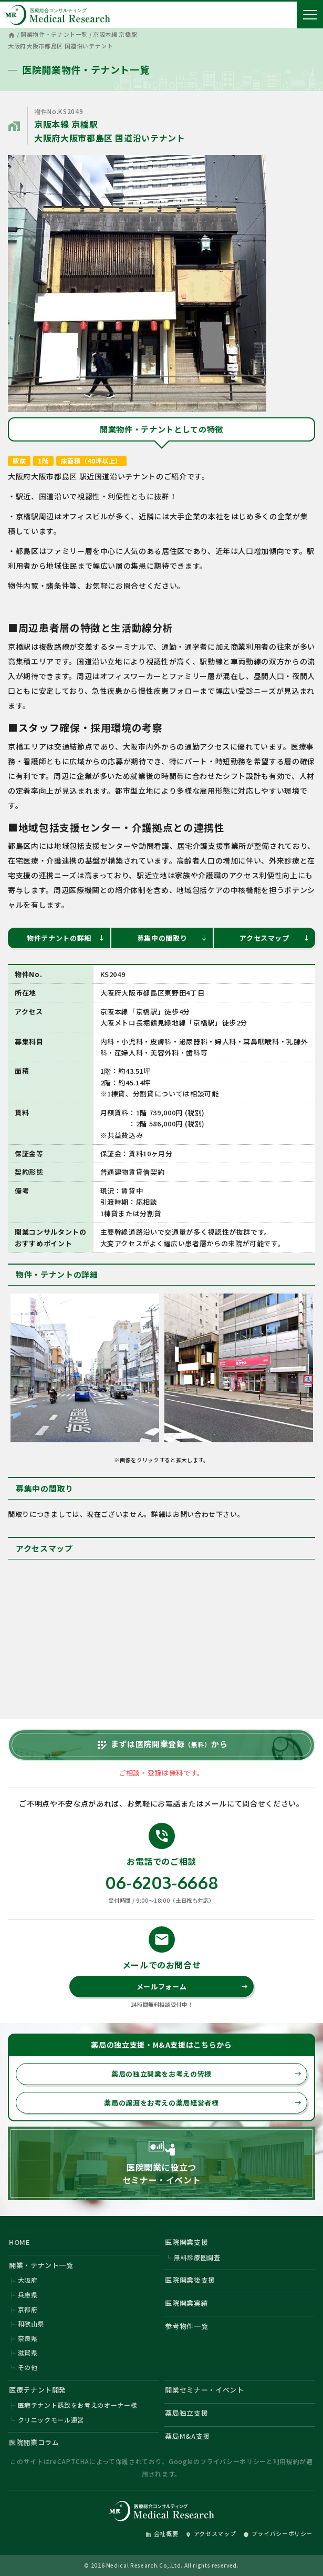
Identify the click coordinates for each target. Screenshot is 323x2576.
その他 (28, 2367)
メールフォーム (192, 1987)
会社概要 (162, 2533)
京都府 (28, 2309)
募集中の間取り (172, 938)
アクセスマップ (274, 938)
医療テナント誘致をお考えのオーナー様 (78, 2404)
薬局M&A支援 (187, 2436)
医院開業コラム (34, 2442)
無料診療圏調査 (197, 2257)
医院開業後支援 (190, 2280)
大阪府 (28, 2279)
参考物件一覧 (186, 2326)
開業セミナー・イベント (204, 2390)
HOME (19, 2242)
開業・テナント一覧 (41, 2265)
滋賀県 (28, 2352)
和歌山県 (31, 2323)
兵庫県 (28, 2294)
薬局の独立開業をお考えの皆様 (206, 2074)
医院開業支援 (186, 2242)
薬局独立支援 (186, 2413)
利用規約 (286, 2461)
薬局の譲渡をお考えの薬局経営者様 (202, 2103)
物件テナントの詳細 (66, 938)
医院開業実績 (186, 2303)
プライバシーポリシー (233, 2461)
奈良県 (28, 2338)
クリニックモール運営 (51, 2419)
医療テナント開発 (37, 2390)
